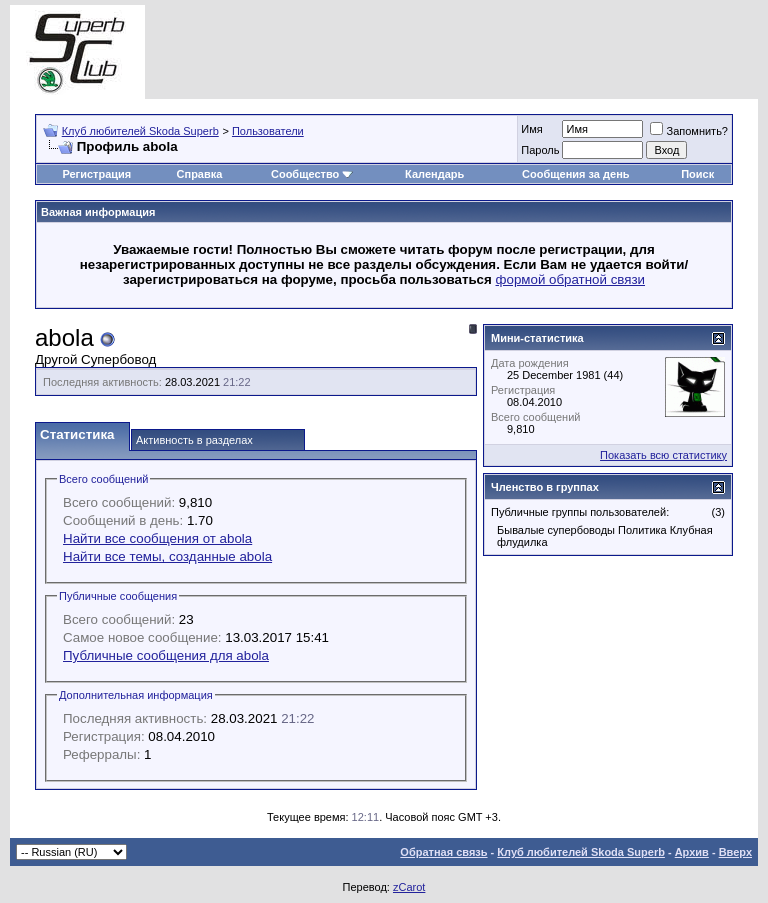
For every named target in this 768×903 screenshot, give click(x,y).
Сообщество (312, 174)
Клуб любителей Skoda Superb (140, 131)
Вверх (735, 852)
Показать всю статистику (663, 455)
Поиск (697, 174)
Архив (692, 852)
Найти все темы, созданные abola (167, 556)
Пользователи (268, 131)
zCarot (409, 887)
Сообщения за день (575, 174)
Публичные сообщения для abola (166, 655)
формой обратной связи (571, 279)
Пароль (540, 150)
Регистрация (96, 174)
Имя (531, 129)
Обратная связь (443, 852)
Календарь (434, 174)
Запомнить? (689, 131)
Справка (200, 174)
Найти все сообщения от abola (157, 538)
